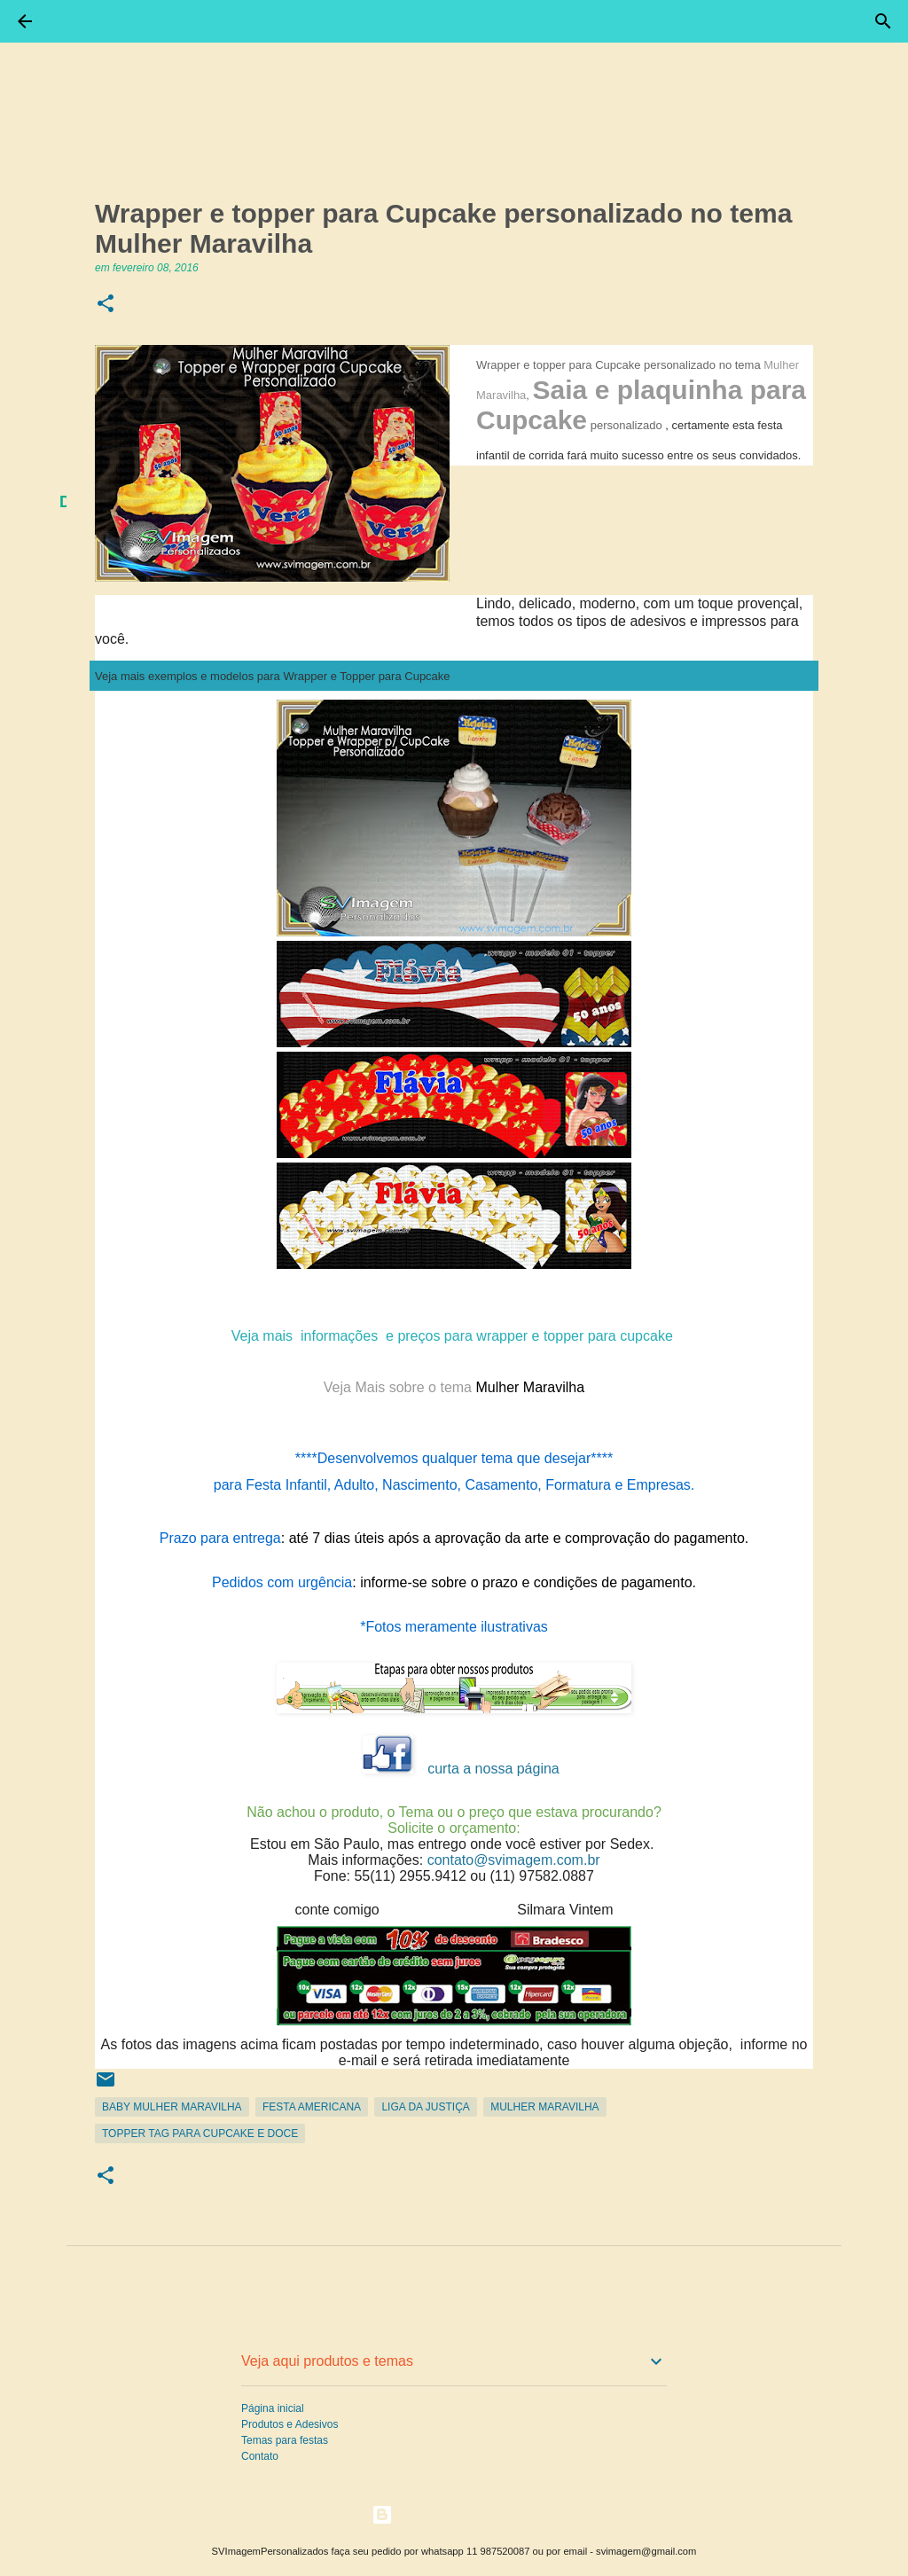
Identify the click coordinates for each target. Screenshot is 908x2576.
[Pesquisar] (883, 21)
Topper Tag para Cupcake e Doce (200, 2133)
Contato (259, 2456)
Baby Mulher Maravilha (172, 2107)
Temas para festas (284, 2440)
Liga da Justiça (425, 2107)
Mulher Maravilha (544, 2107)
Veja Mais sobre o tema (400, 1387)
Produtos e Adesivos (289, 2424)
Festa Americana (311, 2107)
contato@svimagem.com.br (513, 1859)
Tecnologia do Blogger (454, 2514)
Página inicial (272, 2408)
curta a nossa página (493, 1768)
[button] (105, 305)
